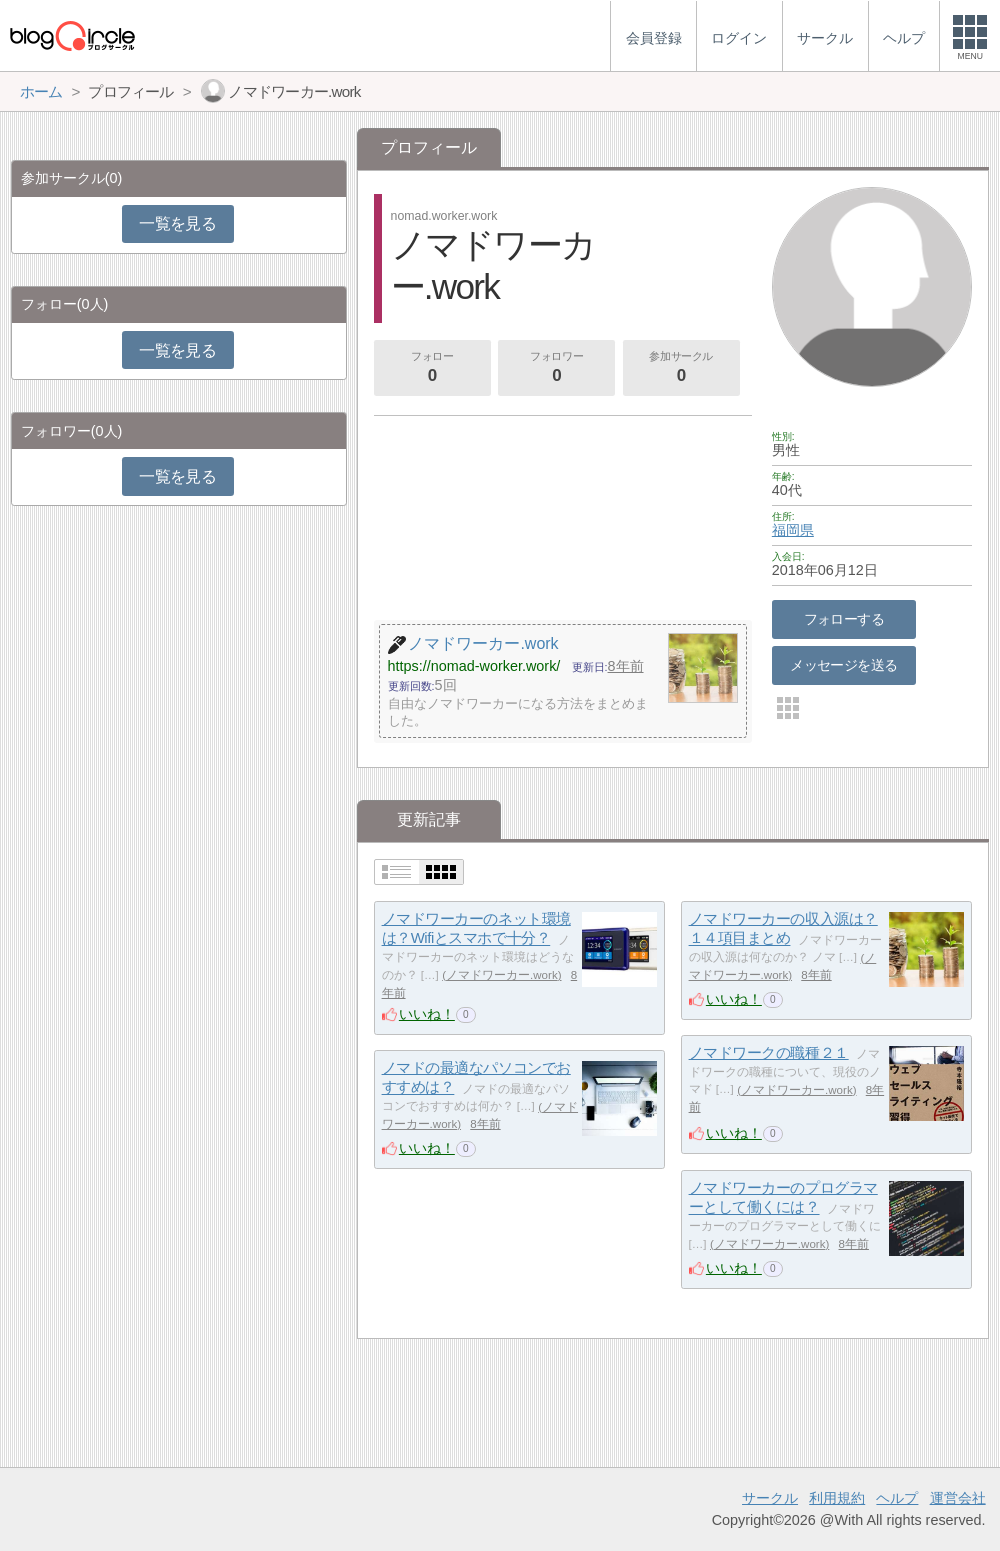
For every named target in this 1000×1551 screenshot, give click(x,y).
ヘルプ (897, 1498)
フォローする (844, 619)
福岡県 (793, 530)
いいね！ (427, 1014)
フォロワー (557, 369)
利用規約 (837, 1498)
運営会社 (958, 1498)
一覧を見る (177, 223)
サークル (770, 1498)
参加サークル (681, 369)
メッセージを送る (843, 665)
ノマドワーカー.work (502, 975)
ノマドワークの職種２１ (769, 1052)
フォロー (432, 369)
